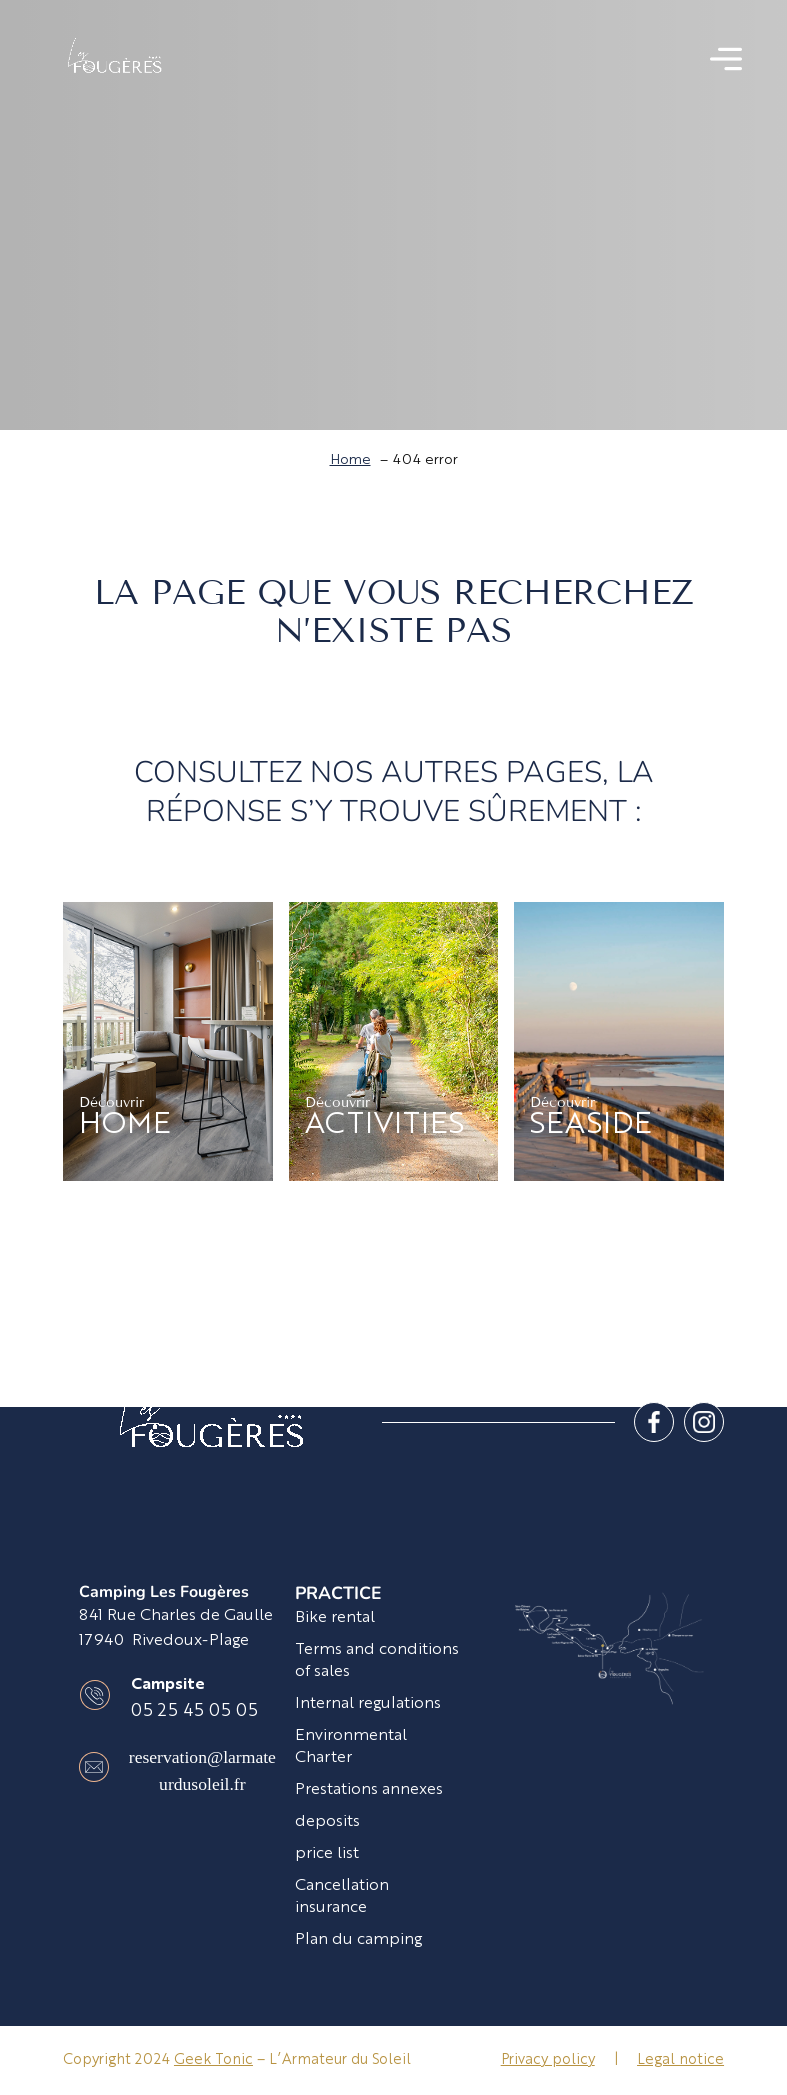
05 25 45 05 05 (194, 1711)
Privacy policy (548, 2060)
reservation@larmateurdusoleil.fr (202, 1770)
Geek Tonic (213, 2060)
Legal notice (680, 2060)
